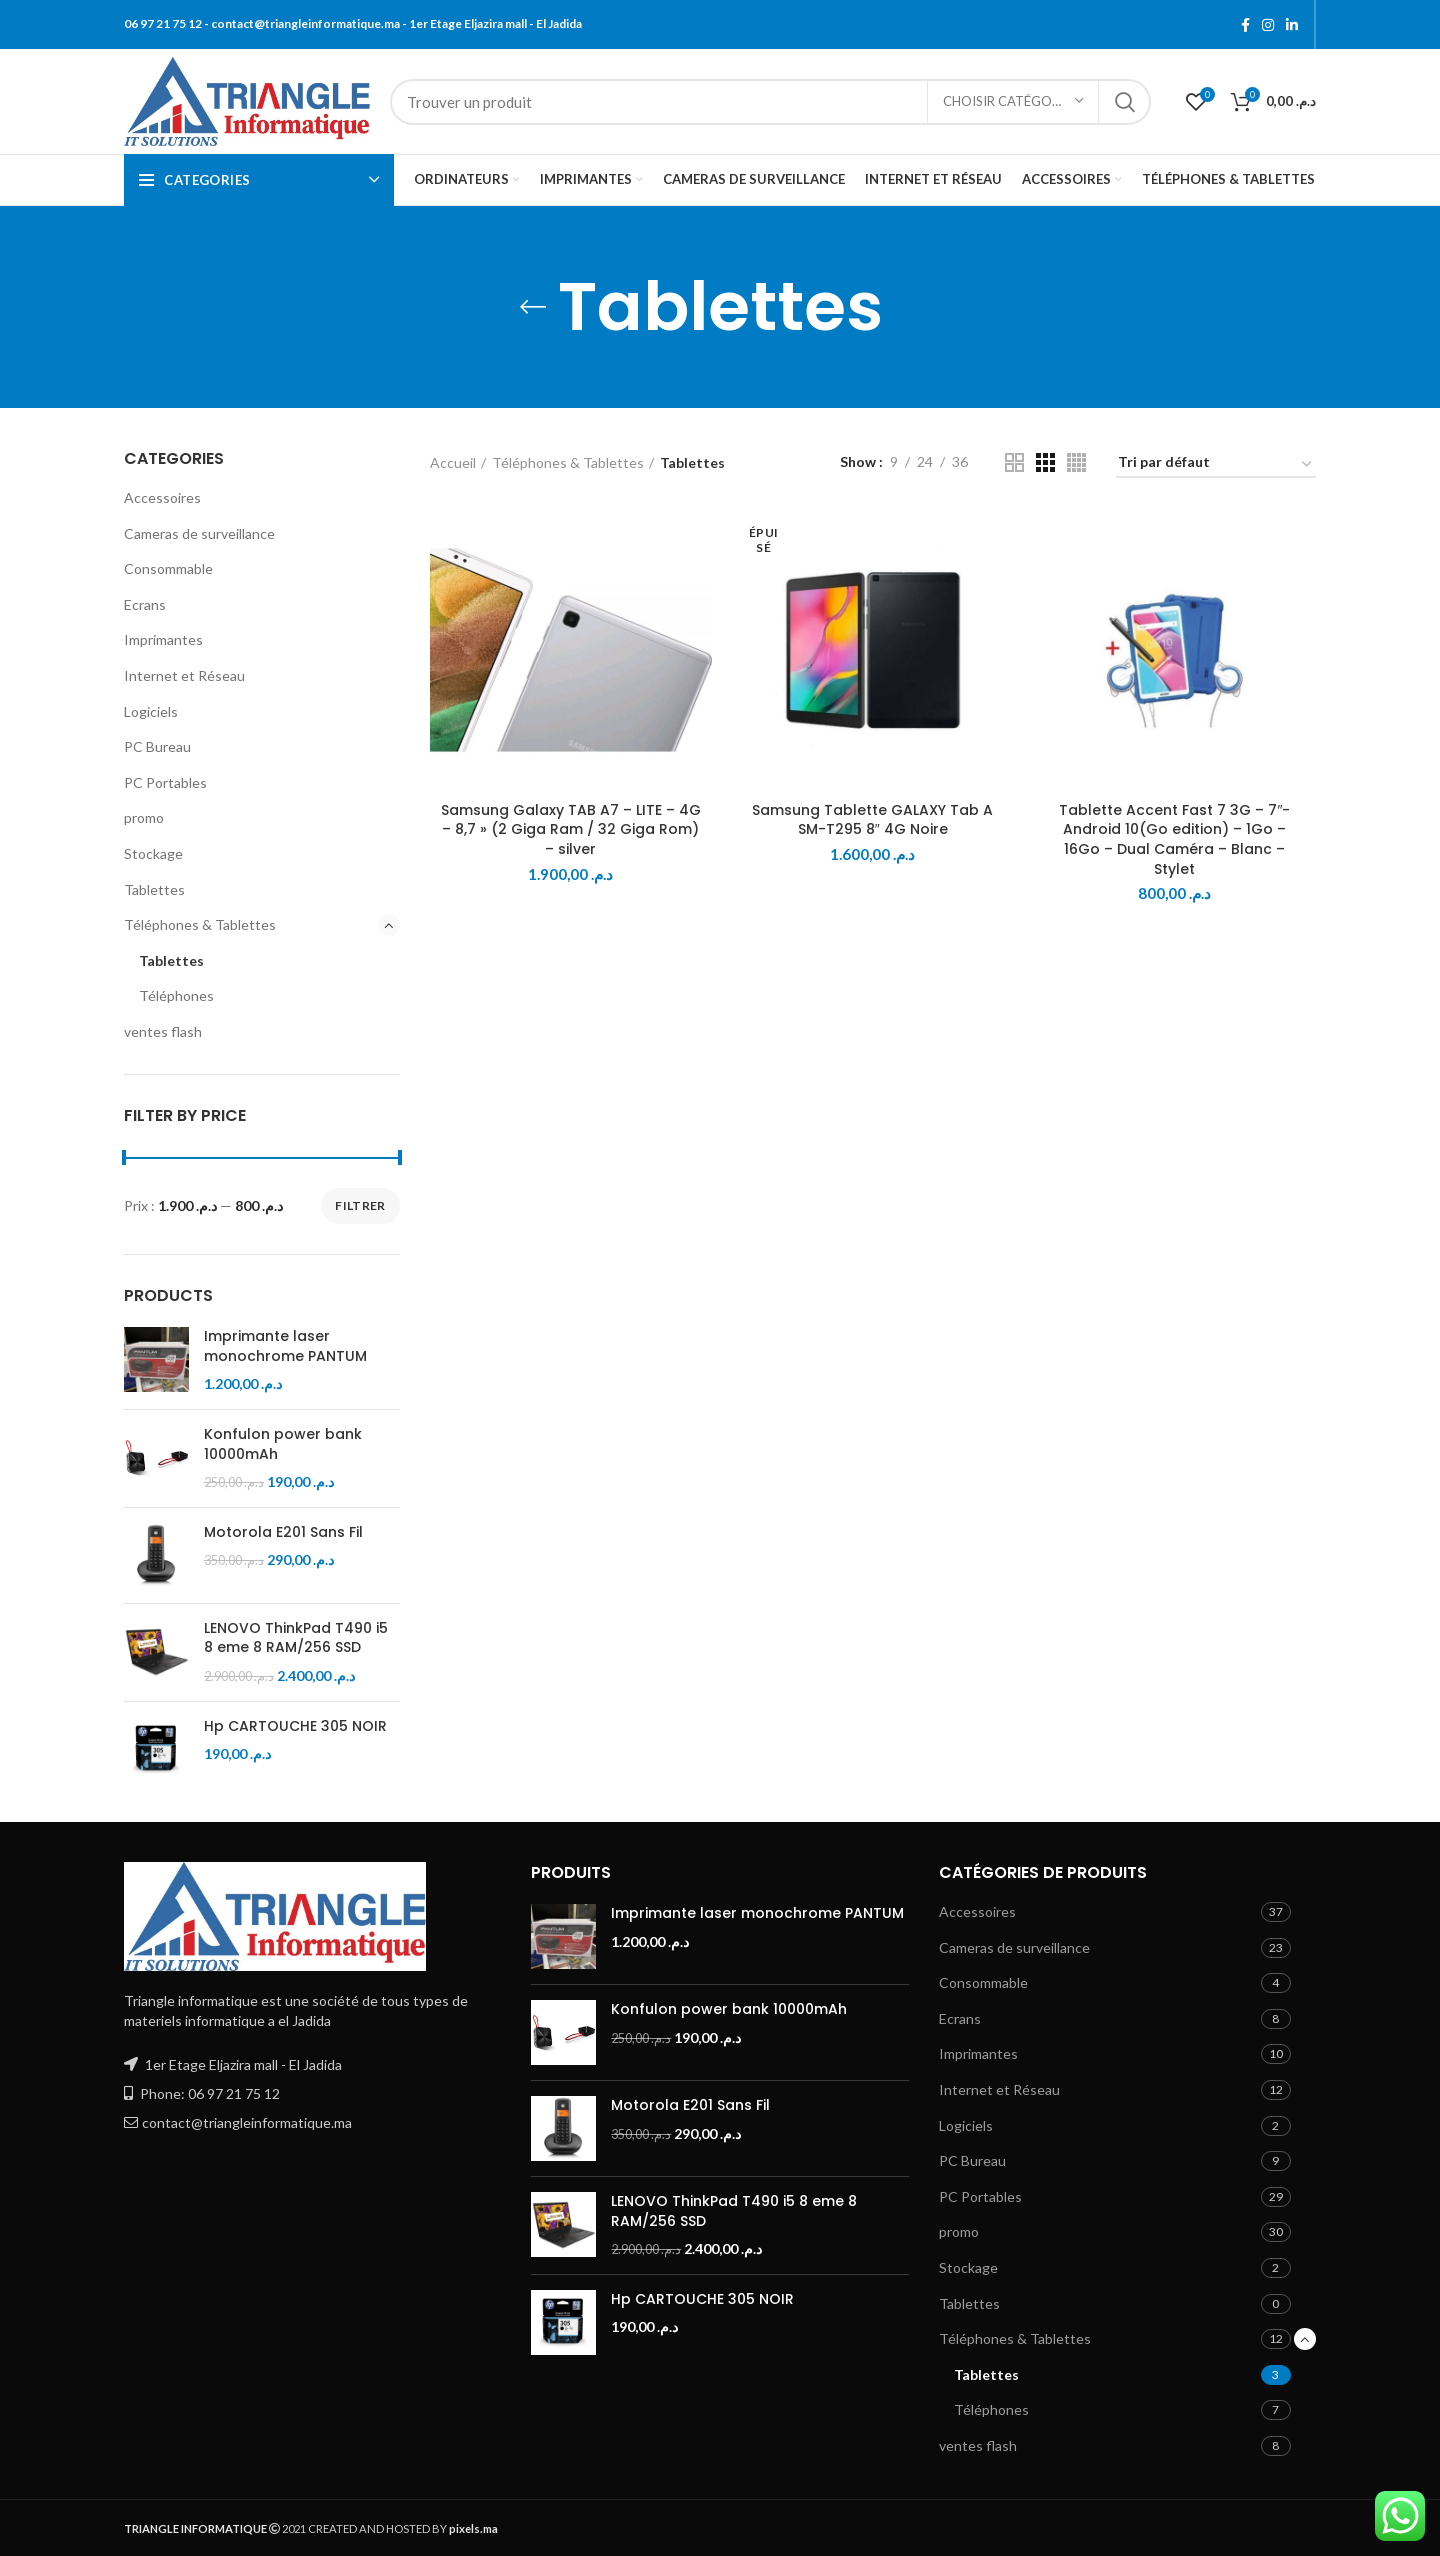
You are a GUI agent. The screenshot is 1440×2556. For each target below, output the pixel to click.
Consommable (168, 568)
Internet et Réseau (184, 675)
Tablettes (154, 889)
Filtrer (360, 1205)
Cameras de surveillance (199, 533)
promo (144, 817)
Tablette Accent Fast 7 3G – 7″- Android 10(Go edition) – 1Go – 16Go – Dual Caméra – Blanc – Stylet (1174, 839)
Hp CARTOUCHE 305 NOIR (295, 1726)
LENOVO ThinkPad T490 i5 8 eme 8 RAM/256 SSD (296, 1638)
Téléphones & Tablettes (200, 924)
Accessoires (162, 497)
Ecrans (145, 604)
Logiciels (151, 711)
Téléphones (176, 995)
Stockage (153, 853)
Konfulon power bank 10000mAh (283, 1444)
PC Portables (165, 782)
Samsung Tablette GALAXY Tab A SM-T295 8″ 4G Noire (872, 820)
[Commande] (1216, 465)
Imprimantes (163, 639)
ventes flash (163, 1031)
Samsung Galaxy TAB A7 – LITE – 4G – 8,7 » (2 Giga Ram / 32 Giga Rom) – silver (571, 829)
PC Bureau (157, 746)
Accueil (453, 462)
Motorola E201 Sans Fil (283, 1532)
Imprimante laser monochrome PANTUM (285, 1346)
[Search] (770, 102)
